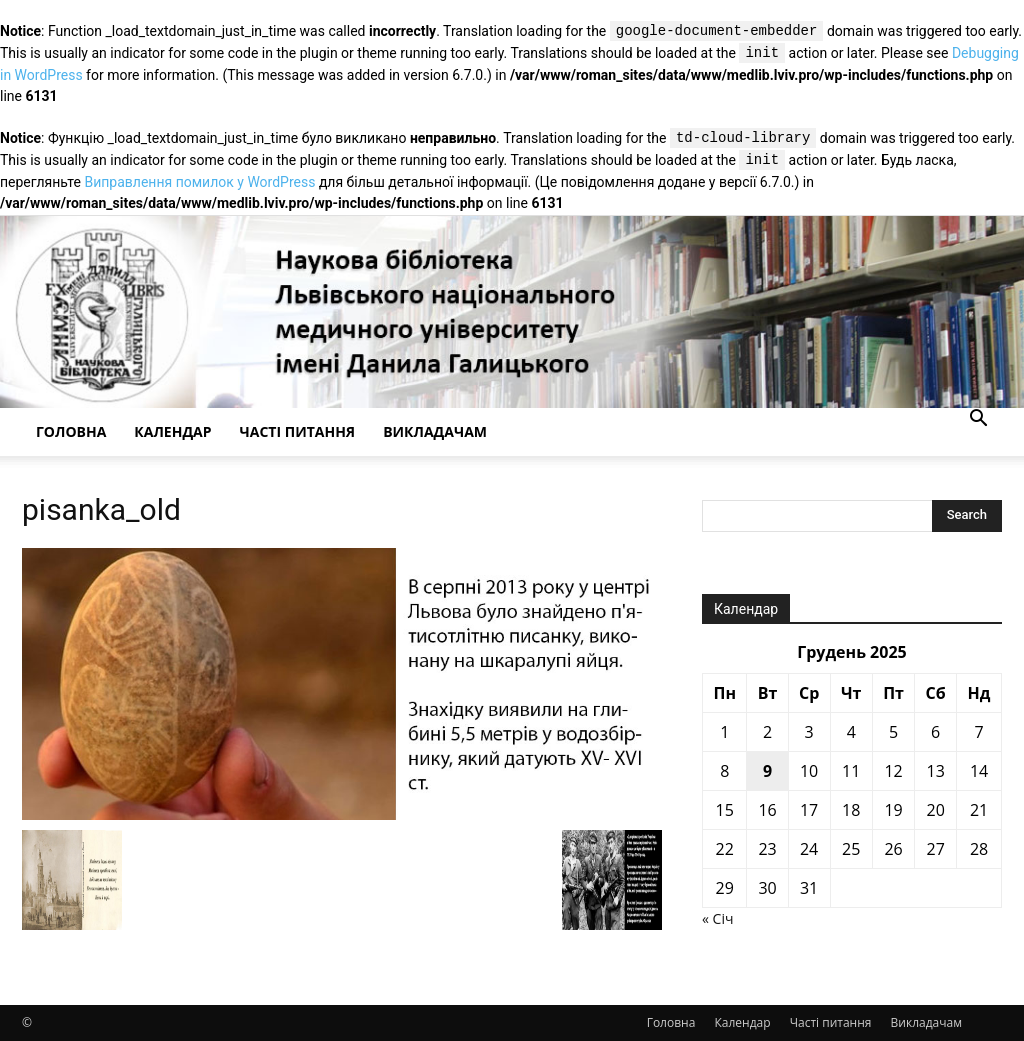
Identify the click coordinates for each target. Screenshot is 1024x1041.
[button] (978, 420)
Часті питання (298, 431)
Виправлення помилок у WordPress (199, 182)
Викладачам (435, 431)
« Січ (717, 918)
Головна (71, 431)
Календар (172, 431)
